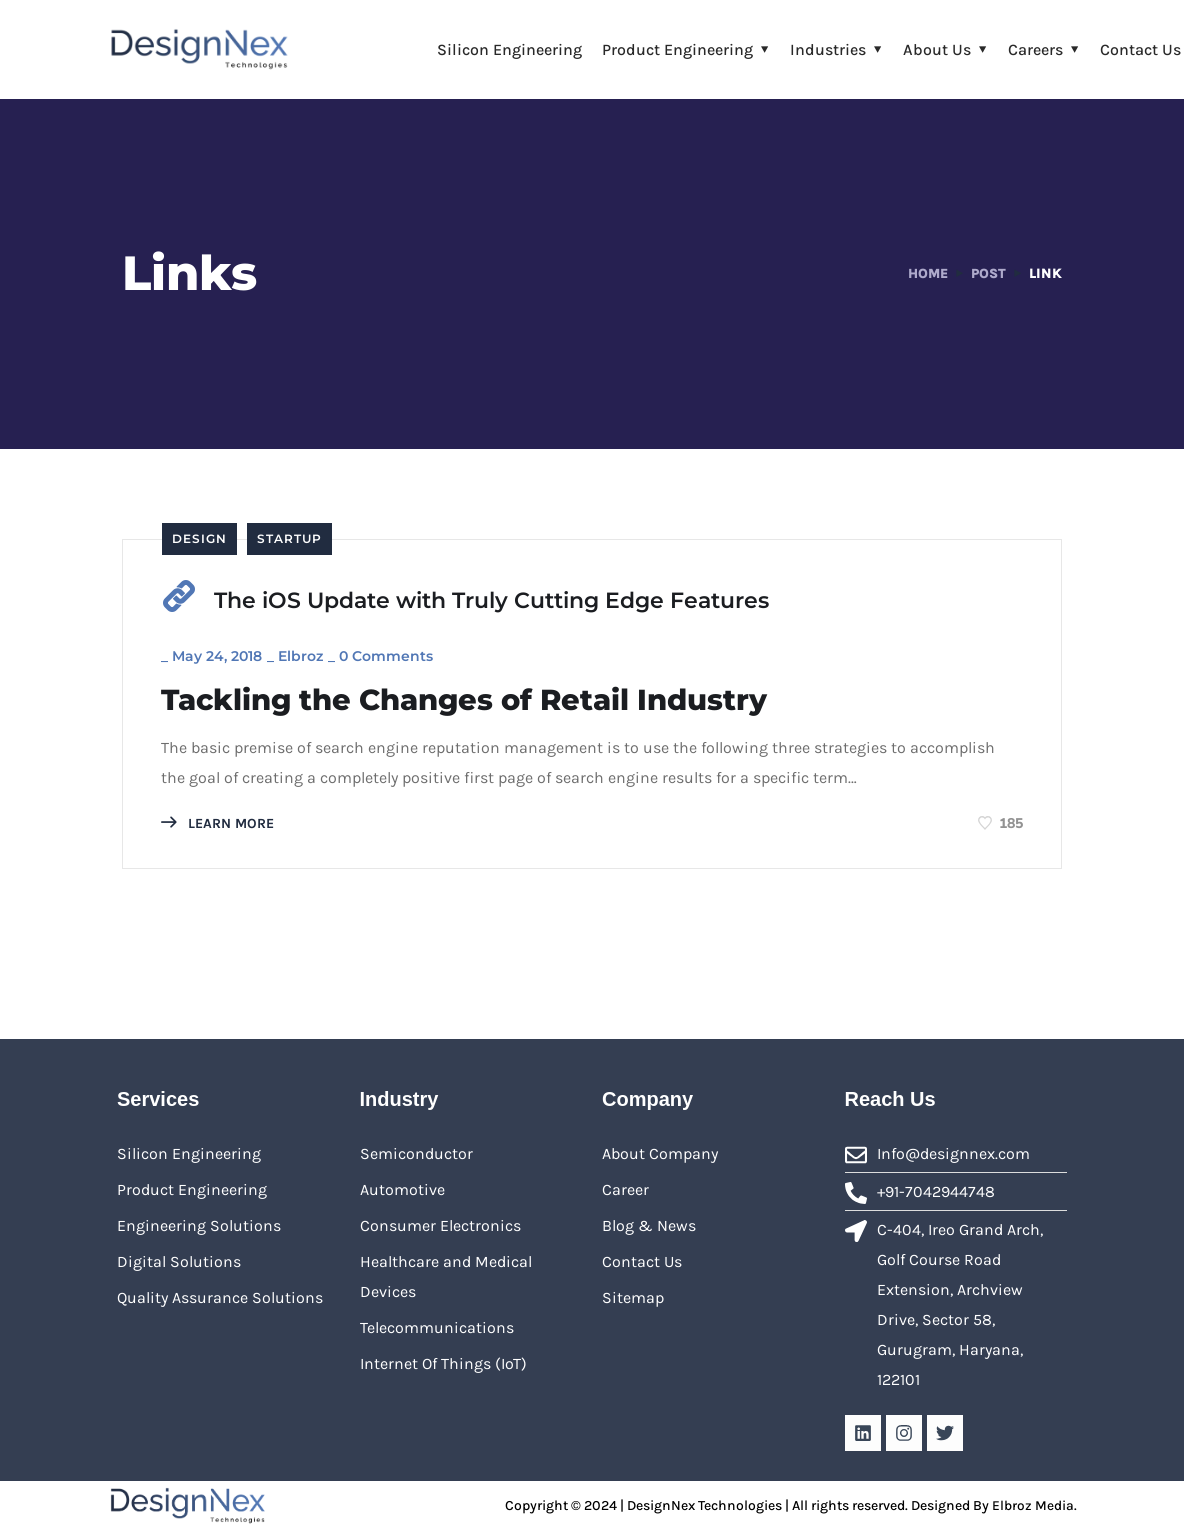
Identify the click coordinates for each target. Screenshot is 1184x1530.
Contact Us (1140, 49)
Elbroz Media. (1034, 1504)
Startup (289, 538)
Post (988, 273)
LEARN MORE (219, 822)
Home (926, 273)
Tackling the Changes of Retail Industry (477, 699)
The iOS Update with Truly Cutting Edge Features (491, 600)
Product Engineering (677, 49)
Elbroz (302, 654)
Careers (1035, 49)
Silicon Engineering (509, 49)
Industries (828, 49)
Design (199, 538)
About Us (937, 49)
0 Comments (388, 654)
